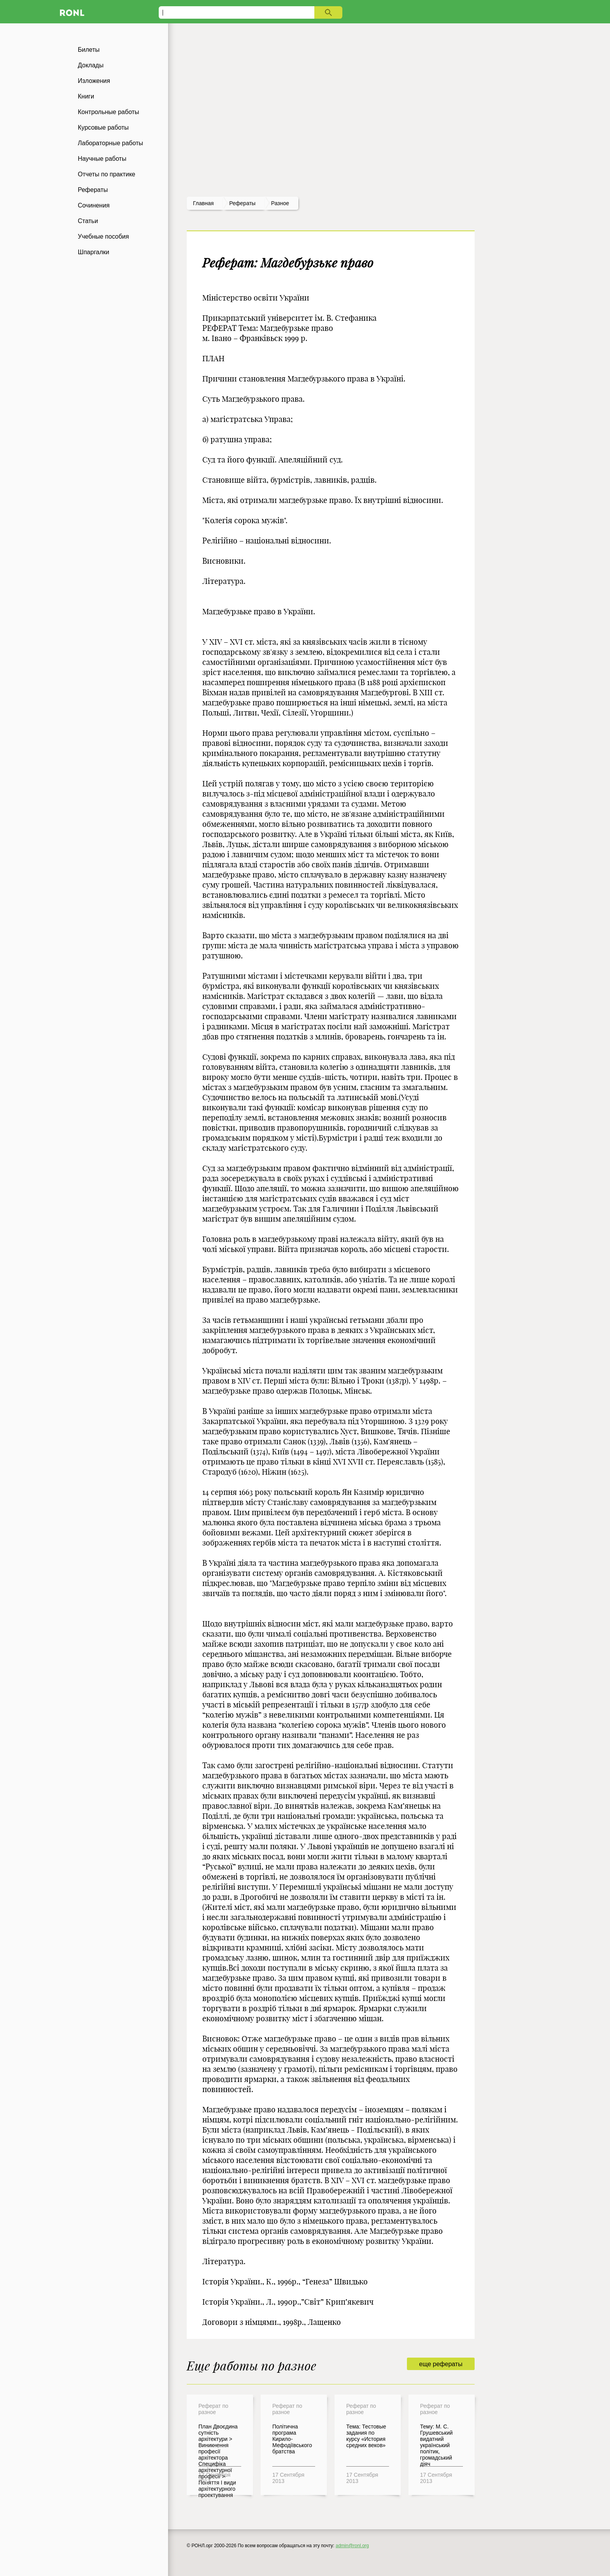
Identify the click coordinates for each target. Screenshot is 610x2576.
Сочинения (94, 205)
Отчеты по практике (106, 174)
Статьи (88, 221)
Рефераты (93, 189)
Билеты (89, 49)
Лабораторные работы (110, 143)
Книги (86, 96)
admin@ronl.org (352, 2545)
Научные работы (102, 158)
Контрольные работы (108, 112)
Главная (203, 203)
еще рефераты (440, 2364)
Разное (280, 203)
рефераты (242, 203)
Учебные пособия (103, 236)
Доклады (90, 65)
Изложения (94, 80)
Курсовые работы (103, 127)
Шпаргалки (93, 252)
